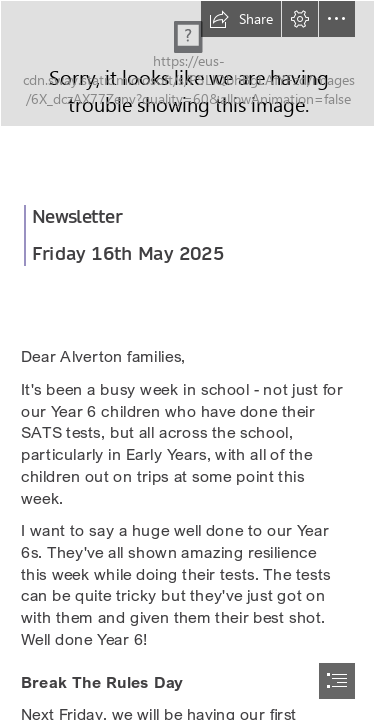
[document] (187, 360)
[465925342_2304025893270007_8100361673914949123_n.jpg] (187, 63)
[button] (241, 19)
